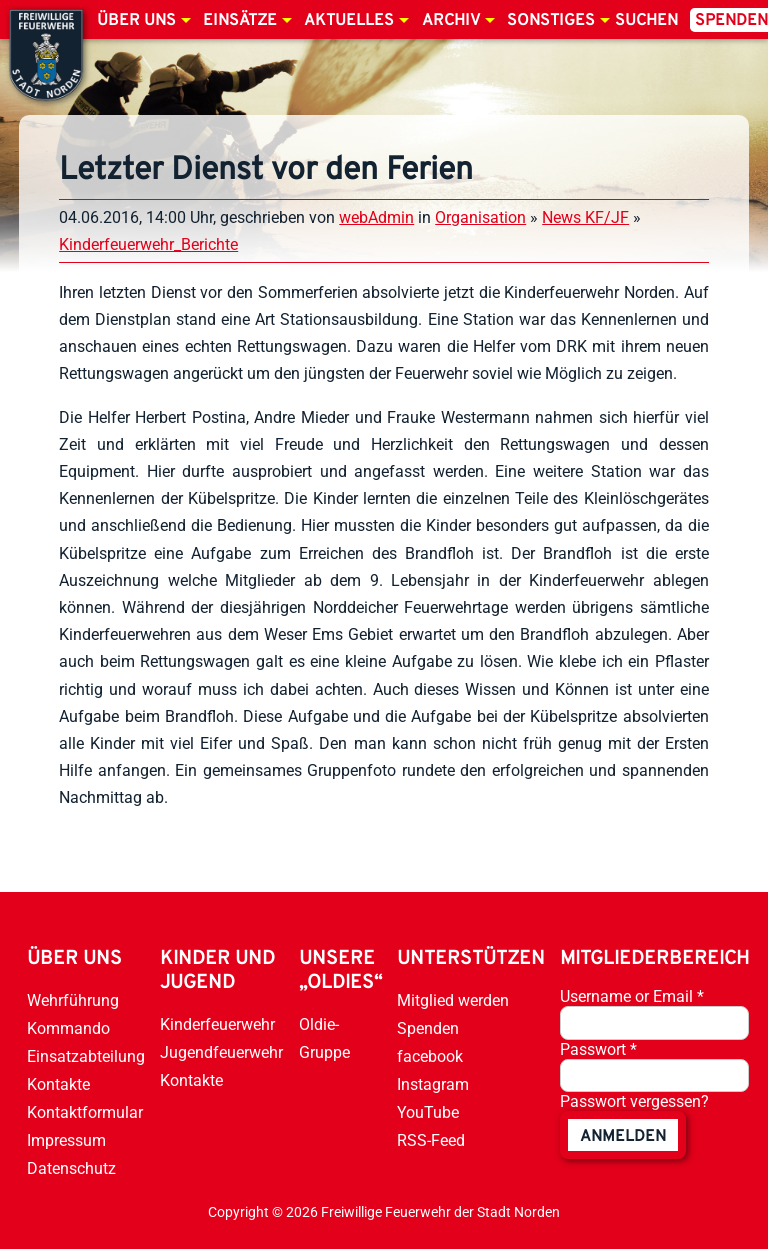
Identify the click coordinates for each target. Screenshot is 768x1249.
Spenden (428, 1028)
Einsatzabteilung (86, 1056)
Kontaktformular (85, 1112)
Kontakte (58, 1084)
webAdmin (376, 217)
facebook (430, 1056)
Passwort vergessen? (634, 1101)
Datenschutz (71, 1168)
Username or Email (632, 996)
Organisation (480, 217)
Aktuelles (349, 21)
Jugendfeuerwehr (221, 1052)
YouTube (428, 1112)
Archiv (451, 21)
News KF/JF (585, 217)
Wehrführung (73, 1000)
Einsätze (240, 21)
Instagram (433, 1084)
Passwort (598, 1049)
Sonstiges (551, 21)
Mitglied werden (453, 1000)
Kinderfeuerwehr (217, 1024)
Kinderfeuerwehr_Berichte (148, 244)
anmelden (623, 1137)
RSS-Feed (431, 1140)
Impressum (66, 1140)
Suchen (646, 21)
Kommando (68, 1028)
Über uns (136, 21)
